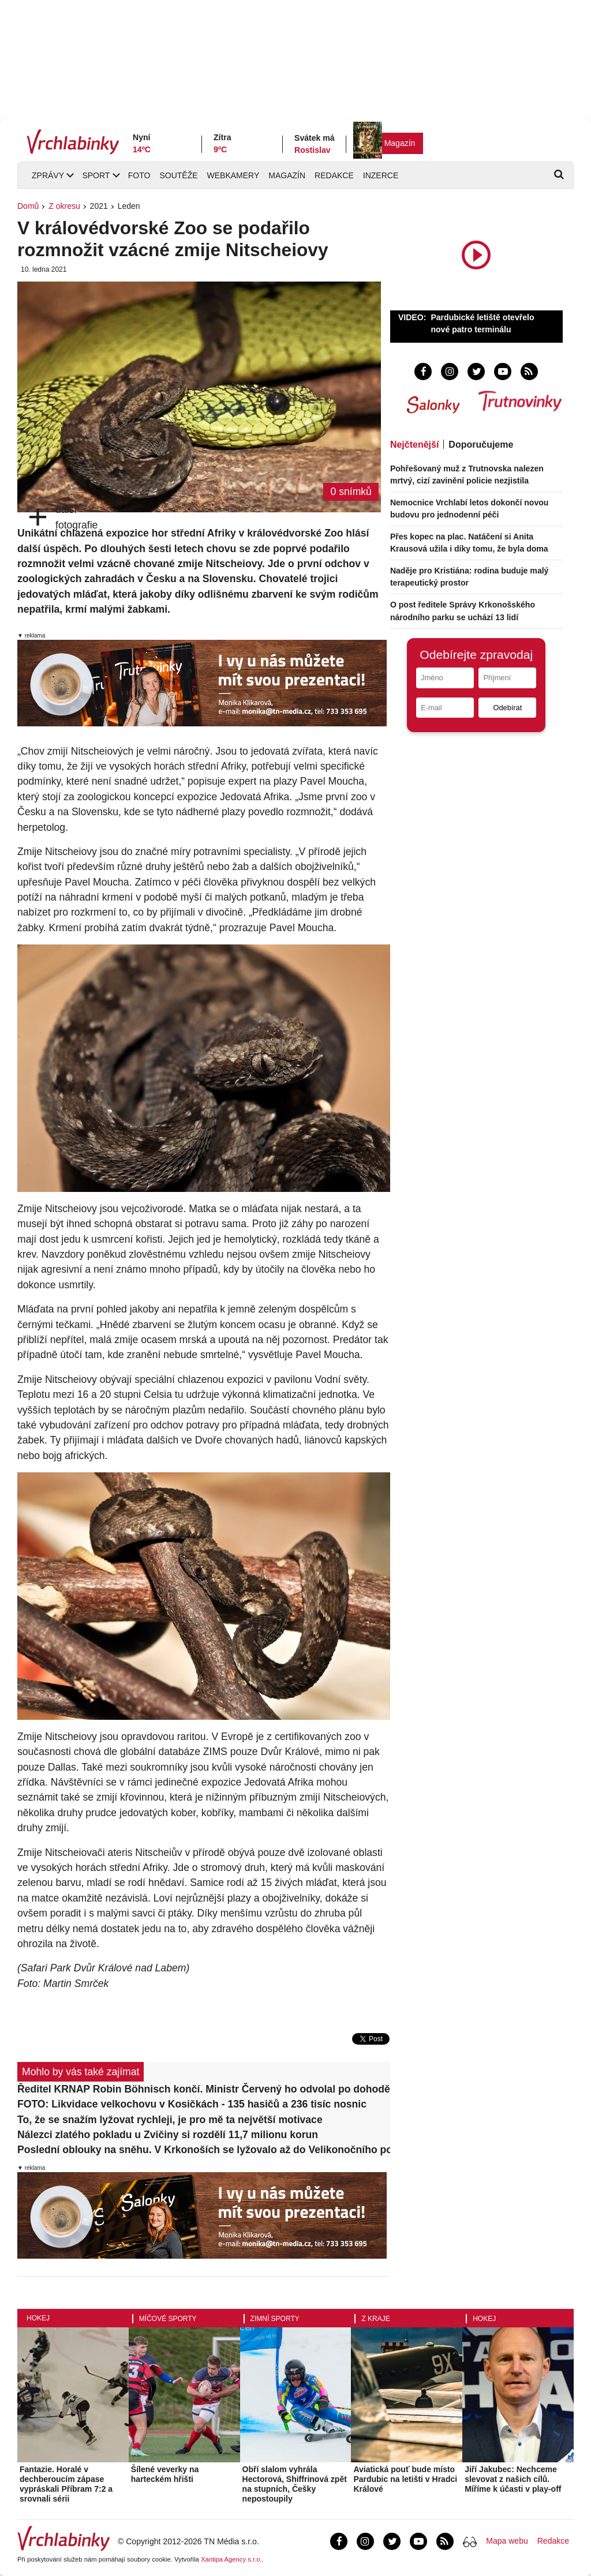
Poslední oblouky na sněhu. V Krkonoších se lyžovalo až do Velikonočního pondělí (203, 2149)
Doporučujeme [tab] (480, 444)
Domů (28, 206)
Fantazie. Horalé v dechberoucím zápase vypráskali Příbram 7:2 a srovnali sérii (66, 2484)
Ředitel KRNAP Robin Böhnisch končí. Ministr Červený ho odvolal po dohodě (203, 2089)
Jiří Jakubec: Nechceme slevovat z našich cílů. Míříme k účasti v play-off (513, 2479)
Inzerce (380, 175)
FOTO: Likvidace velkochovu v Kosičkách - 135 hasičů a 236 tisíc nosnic (191, 2104)
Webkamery (233, 175)
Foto (139, 175)
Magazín (400, 143)
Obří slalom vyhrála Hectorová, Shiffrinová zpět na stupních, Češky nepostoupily (294, 2484)
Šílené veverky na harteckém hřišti (165, 2474)
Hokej (38, 2318)
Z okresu (64, 206)
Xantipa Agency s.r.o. (231, 2559)
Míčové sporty (168, 2319)
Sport (96, 175)
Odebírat (507, 707)
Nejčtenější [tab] (414, 444)
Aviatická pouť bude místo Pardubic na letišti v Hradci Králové (405, 2479)
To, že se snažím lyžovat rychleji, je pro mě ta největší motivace (170, 2119)
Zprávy (48, 175)
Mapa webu (507, 2540)
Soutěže (178, 175)
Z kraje (375, 2319)
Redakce (334, 175)
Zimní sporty (275, 2319)
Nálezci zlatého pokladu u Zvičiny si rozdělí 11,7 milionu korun (167, 2134)
